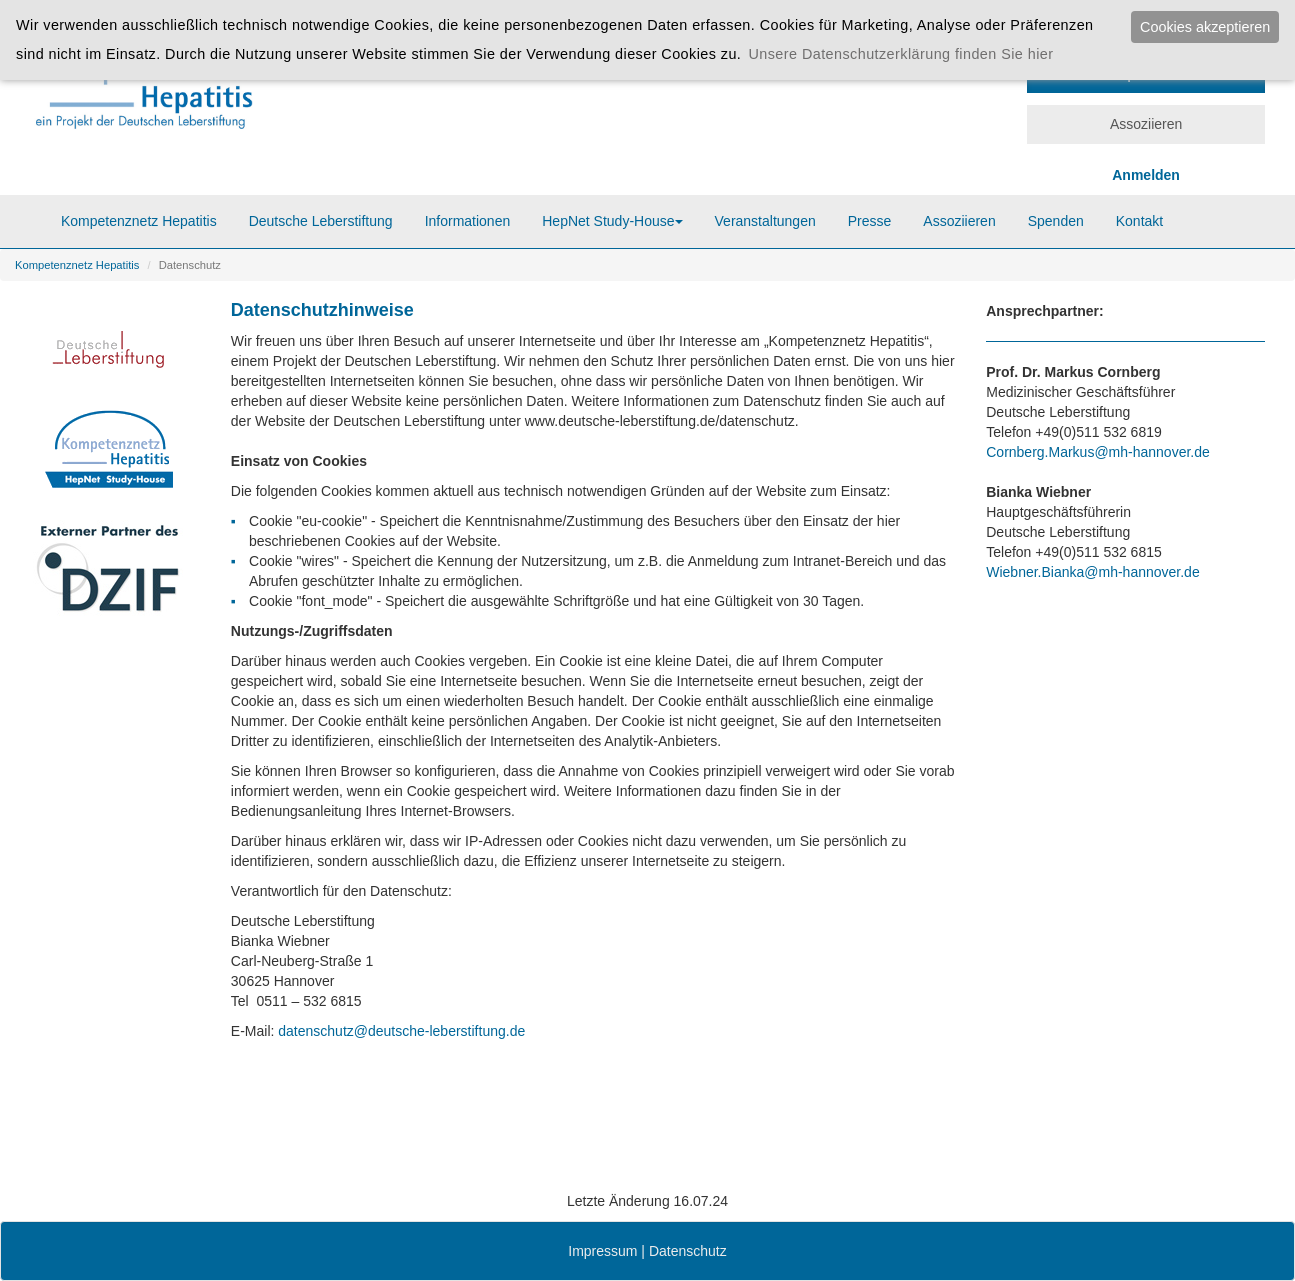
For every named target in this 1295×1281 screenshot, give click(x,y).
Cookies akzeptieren (1205, 27)
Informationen (468, 221)
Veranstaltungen (765, 221)
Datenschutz (688, 1251)
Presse (870, 221)
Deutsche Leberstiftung (321, 221)
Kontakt (1139, 221)
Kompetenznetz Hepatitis (139, 221)
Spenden (1056, 221)
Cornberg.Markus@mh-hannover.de (1098, 452)
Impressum (602, 1251)
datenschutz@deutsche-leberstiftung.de (399, 1031)
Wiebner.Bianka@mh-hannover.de (1092, 572)
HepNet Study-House (612, 221)
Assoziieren (1146, 124)
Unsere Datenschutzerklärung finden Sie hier (900, 54)
